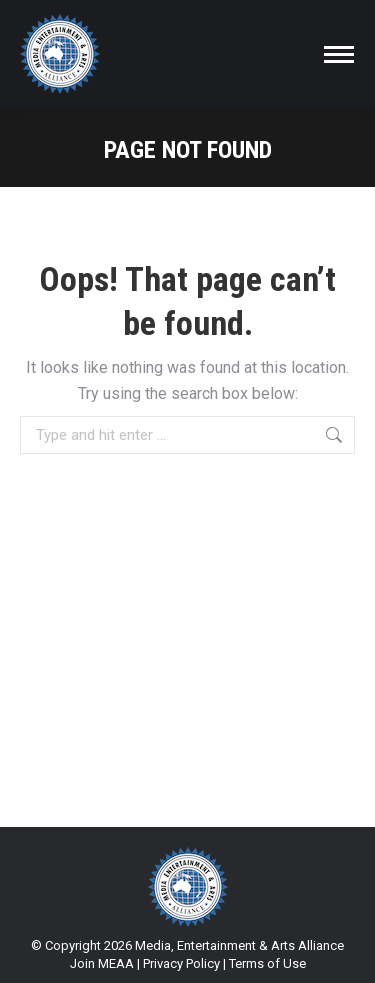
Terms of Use (267, 963)
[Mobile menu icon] (339, 54)
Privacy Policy (181, 963)
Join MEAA (102, 963)
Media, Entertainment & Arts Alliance (239, 945)
